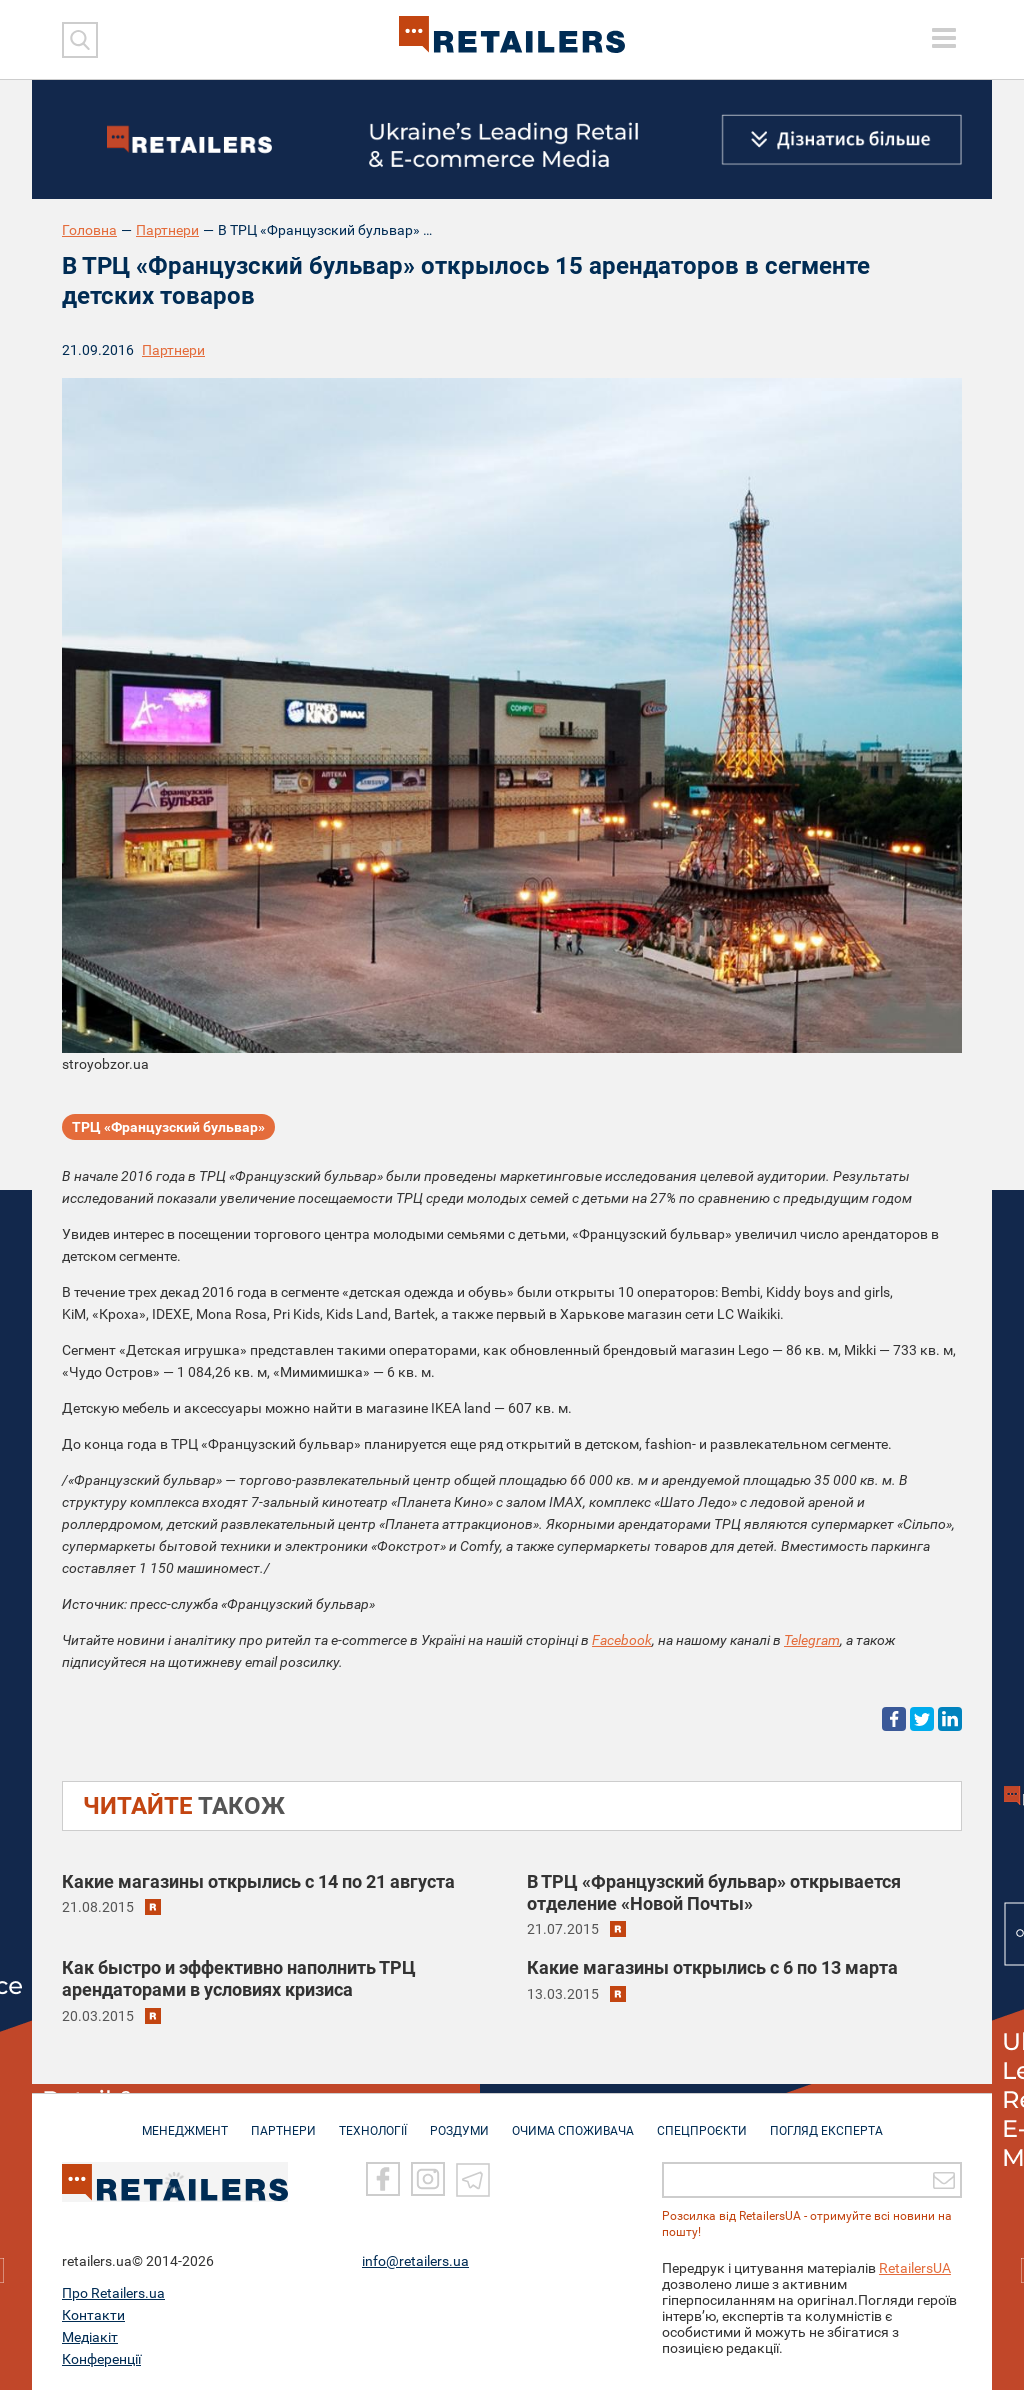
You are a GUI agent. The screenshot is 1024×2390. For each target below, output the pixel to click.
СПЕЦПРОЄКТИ (702, 2122)
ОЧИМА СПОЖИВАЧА (573, 2122)
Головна (89, 230)
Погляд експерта (826, 2122)
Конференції (101, 2359)
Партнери (167, 230)
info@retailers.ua (415, 2261)
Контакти (93, 2315)
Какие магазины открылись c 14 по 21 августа (258, 1881)
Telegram (812, 1640)
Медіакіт (90, 2337)
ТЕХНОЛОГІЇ (373, 2122)
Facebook (622, 1640)
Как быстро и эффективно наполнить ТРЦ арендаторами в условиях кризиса (239, 1978)
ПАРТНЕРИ (283, 2122)
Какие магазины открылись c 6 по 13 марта (712, 1967)
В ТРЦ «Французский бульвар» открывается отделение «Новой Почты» (714, 1892)
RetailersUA (915, 2268)
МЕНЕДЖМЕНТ (185, 2122)
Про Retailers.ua (113, 2293)
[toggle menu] (944, 38)
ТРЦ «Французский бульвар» (168, 1127)
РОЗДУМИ (459, 2122)
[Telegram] (473, 2179)
